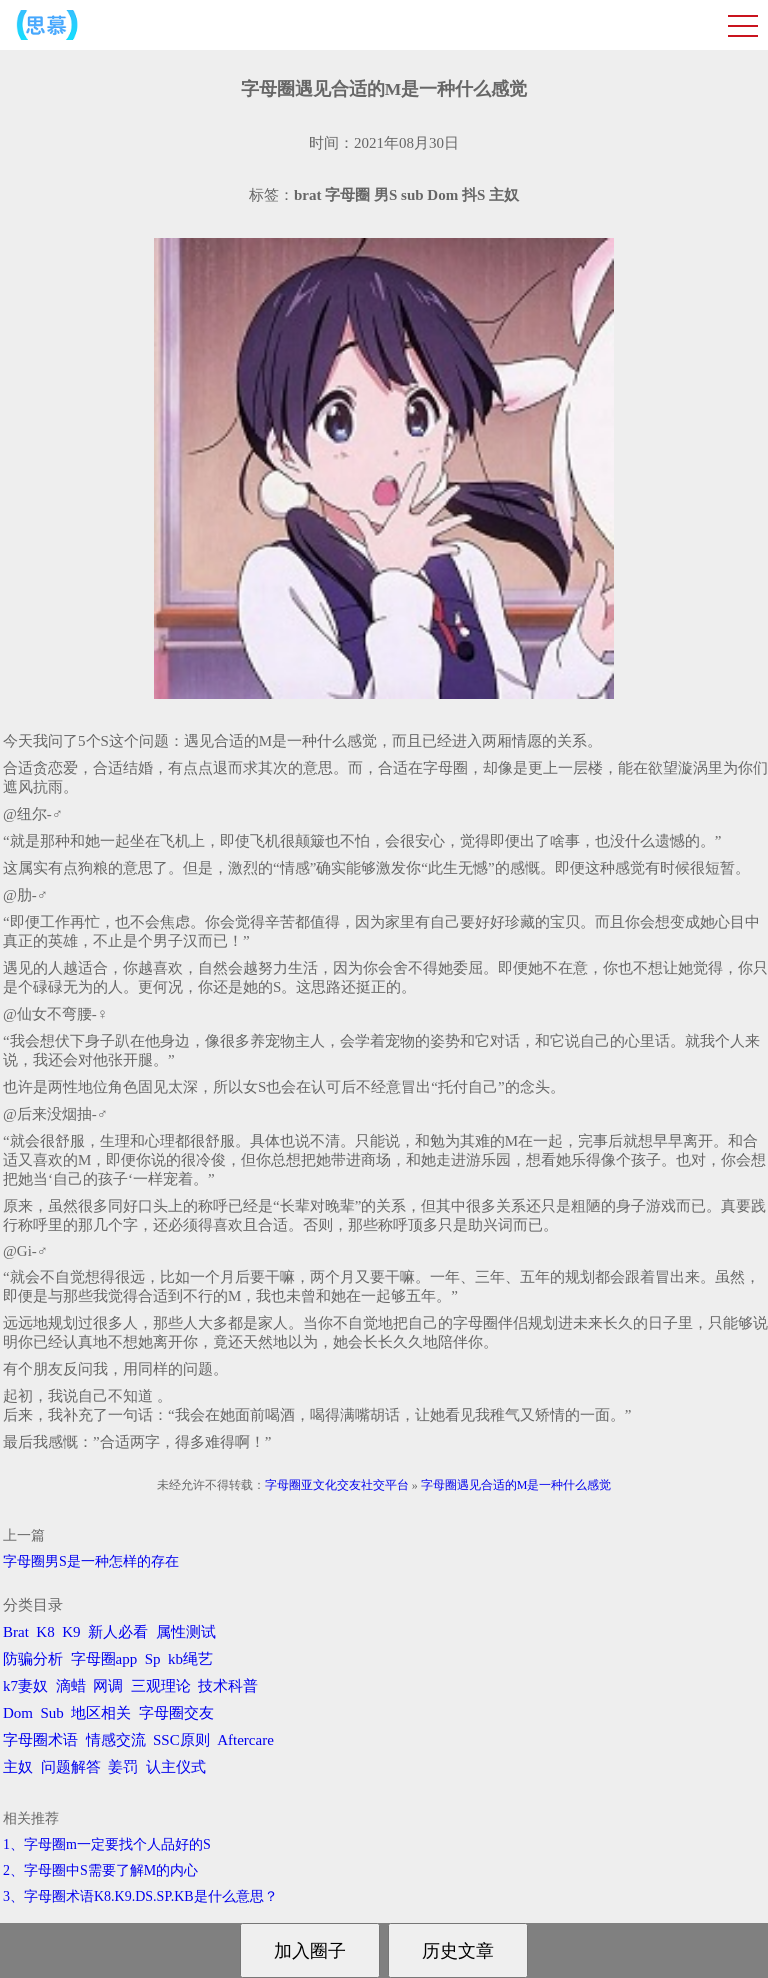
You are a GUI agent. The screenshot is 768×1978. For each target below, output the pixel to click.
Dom (18, 1713)
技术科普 (228, 1686)
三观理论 (161, 1686)
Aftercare (245, 1740)
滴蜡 (71, 1686)
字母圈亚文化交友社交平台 (337, 1485)
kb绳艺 (190, 1659)
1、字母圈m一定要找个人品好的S (107, 1844)
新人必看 (118, 1632)
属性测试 (186, 1632)
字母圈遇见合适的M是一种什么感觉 (516, 1485)
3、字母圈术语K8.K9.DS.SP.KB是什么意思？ (140, 1896)
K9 (71, 1632)
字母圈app (104, 1659)
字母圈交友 (176, 1713)
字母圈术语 (40, 1740)
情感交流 (116, 1740)
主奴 (18, 1767)
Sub (52, 1713)
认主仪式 (176, 1767)
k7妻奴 (25, 1686)
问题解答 (71, 1767)
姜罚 (123, 1767)
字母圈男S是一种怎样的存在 (91, 1561)
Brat (16, 1632)
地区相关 (101, 1713)
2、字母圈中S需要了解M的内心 (100, 1870)
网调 (108, 1686)
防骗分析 (33, 1659)
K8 (45, 1632)
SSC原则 (181, 1740)
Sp (153, 1659)
